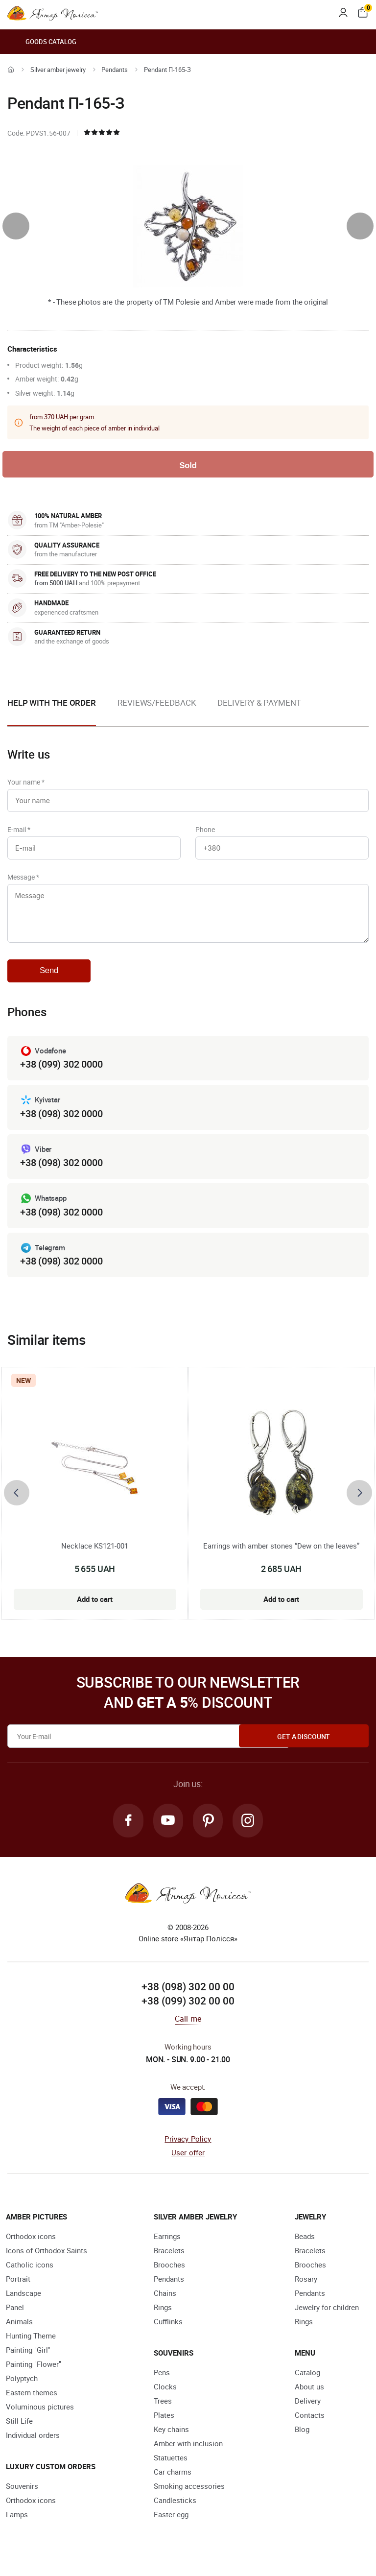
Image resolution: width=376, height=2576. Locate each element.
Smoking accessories (189, 2495)
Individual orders (33, 2444)
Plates (164, 2424)
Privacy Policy (187, 2147)
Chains (165, 2302)
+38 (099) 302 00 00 (188, 2010)
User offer (188, 2162)
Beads (305, 2245)
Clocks (165, 2395)
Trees (163, 2409)
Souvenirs (22, 2495)
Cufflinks (168, 2330)
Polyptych (22, 2387)
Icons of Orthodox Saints (46, 2259)
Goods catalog (41, 42)
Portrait (18, 2287)
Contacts (310, 2424)
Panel (15, 2316)
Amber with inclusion (188, 2452)
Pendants (114, 69)
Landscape (23, 2302)
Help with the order (51, 703)
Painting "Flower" (33, 2373)
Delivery (308, 2409)
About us (309, 2395)
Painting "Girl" (28, 2358)
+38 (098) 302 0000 (61, 1121)
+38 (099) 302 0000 (61, 1071)
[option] (157, 711)
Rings (163, 2316)
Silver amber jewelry (58, 69)
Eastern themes (31, 2401)
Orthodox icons (31, 2245)
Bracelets (169, 2259)
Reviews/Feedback (157, 703)
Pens (162, 2381)
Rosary (306, 2287)
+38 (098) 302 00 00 (188, 1995)
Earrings (167, 2245)
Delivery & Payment (259, 703)
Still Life (19, 2429)
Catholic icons (29, 2273)
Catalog (307, 2381)
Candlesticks (175, 2509)
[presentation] (15, 226)
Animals (19, 2330)
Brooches (169, 2273)
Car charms (172, 2480)
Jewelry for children (327, 2316)
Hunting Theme (31, 2344)
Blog (302, 2438)
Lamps (17, 2523)
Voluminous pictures (40, 2415)
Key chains (171, 2438)
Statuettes (171, 2466)
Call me (188, 2027)
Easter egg (171, 2523)
